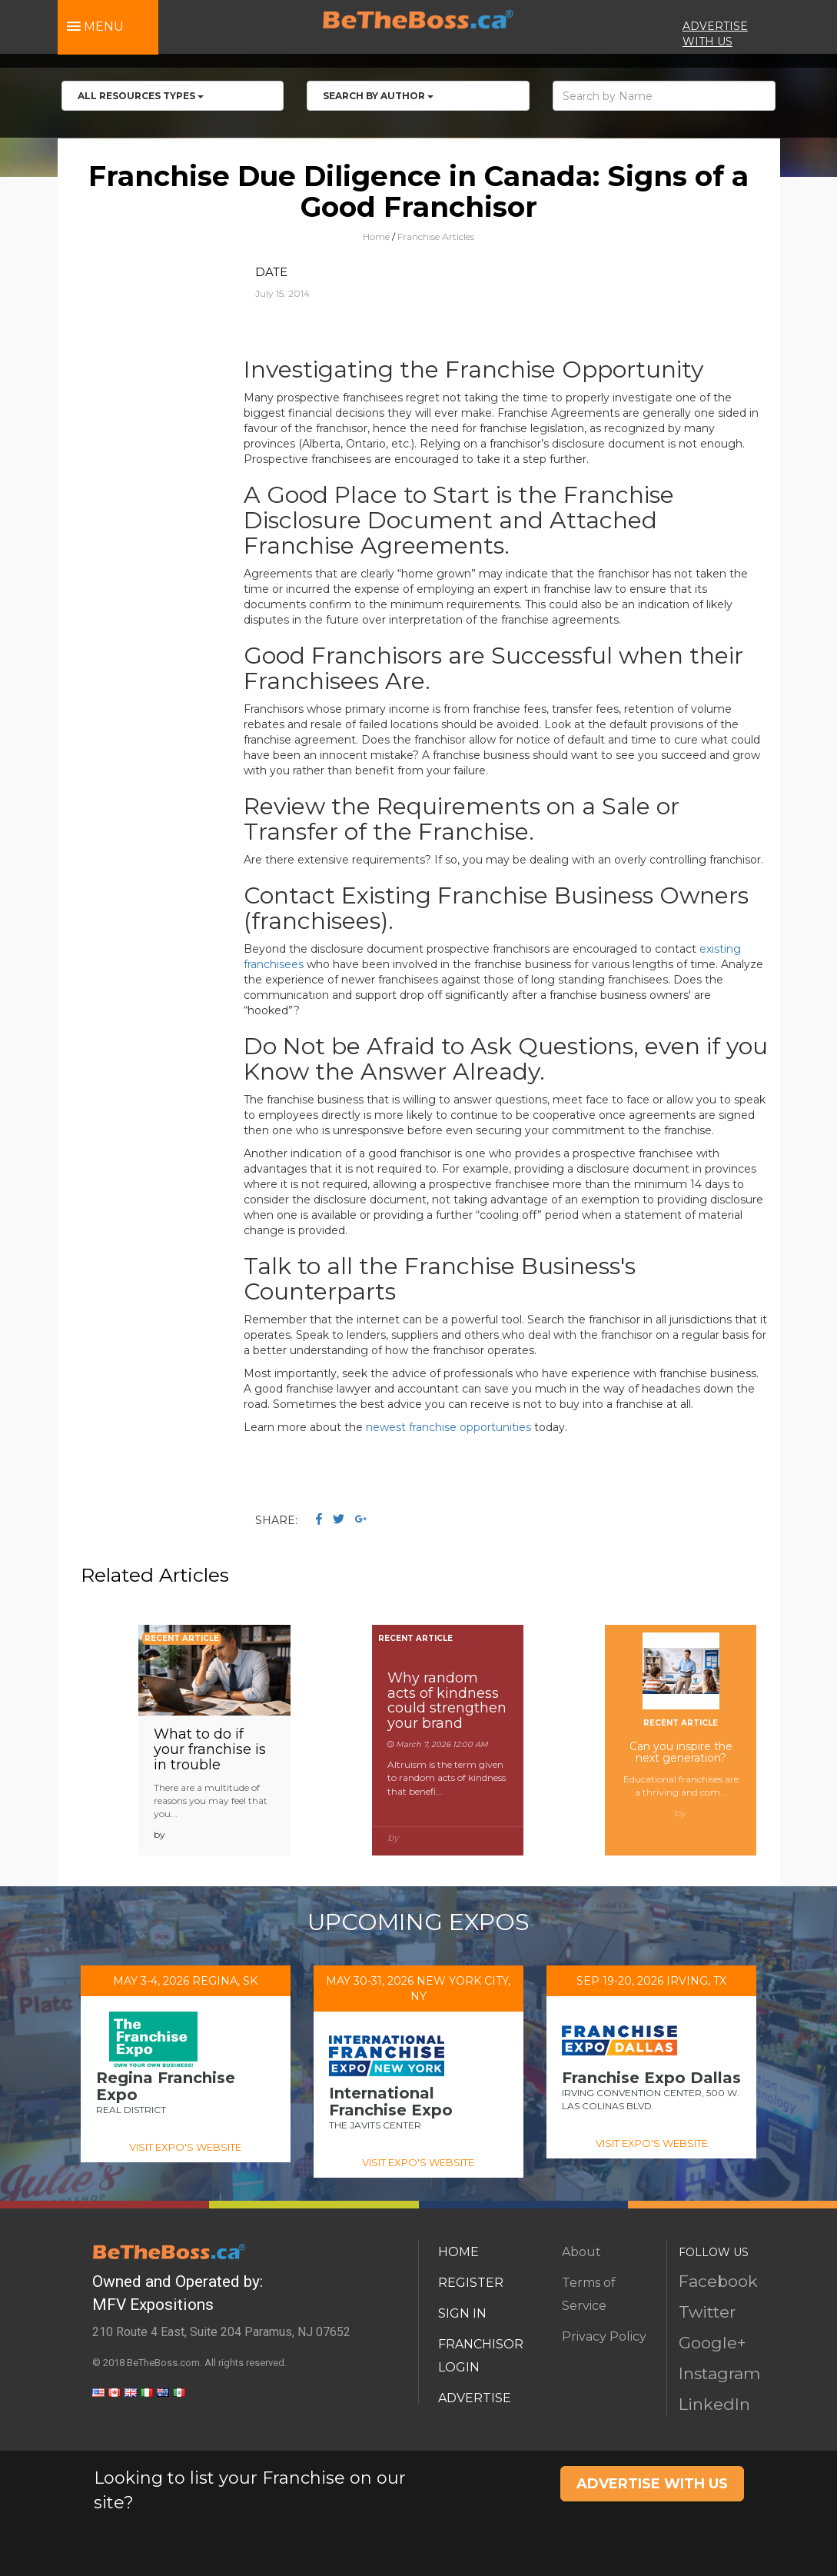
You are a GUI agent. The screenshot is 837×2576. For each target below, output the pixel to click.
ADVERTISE (474, 2398)
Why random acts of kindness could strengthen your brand (447, 1700)
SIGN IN (462, 2313)
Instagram (719, 2373)
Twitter (707, 2311)
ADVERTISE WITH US (652, 2483)
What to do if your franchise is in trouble (210, 1749)
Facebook (718, 2281)
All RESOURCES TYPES (141, 96)
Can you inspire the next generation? (680, 1752)
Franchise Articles (435, 236)
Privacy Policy (604, 2336)
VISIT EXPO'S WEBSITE (185, 2147)
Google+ (712, 2342)
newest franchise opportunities (448, 1427)
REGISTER (470, 2282)
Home (376, 236)
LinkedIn (714, 2404)
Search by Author (378, 96)
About (581, 2252)
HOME (458, 2252)
